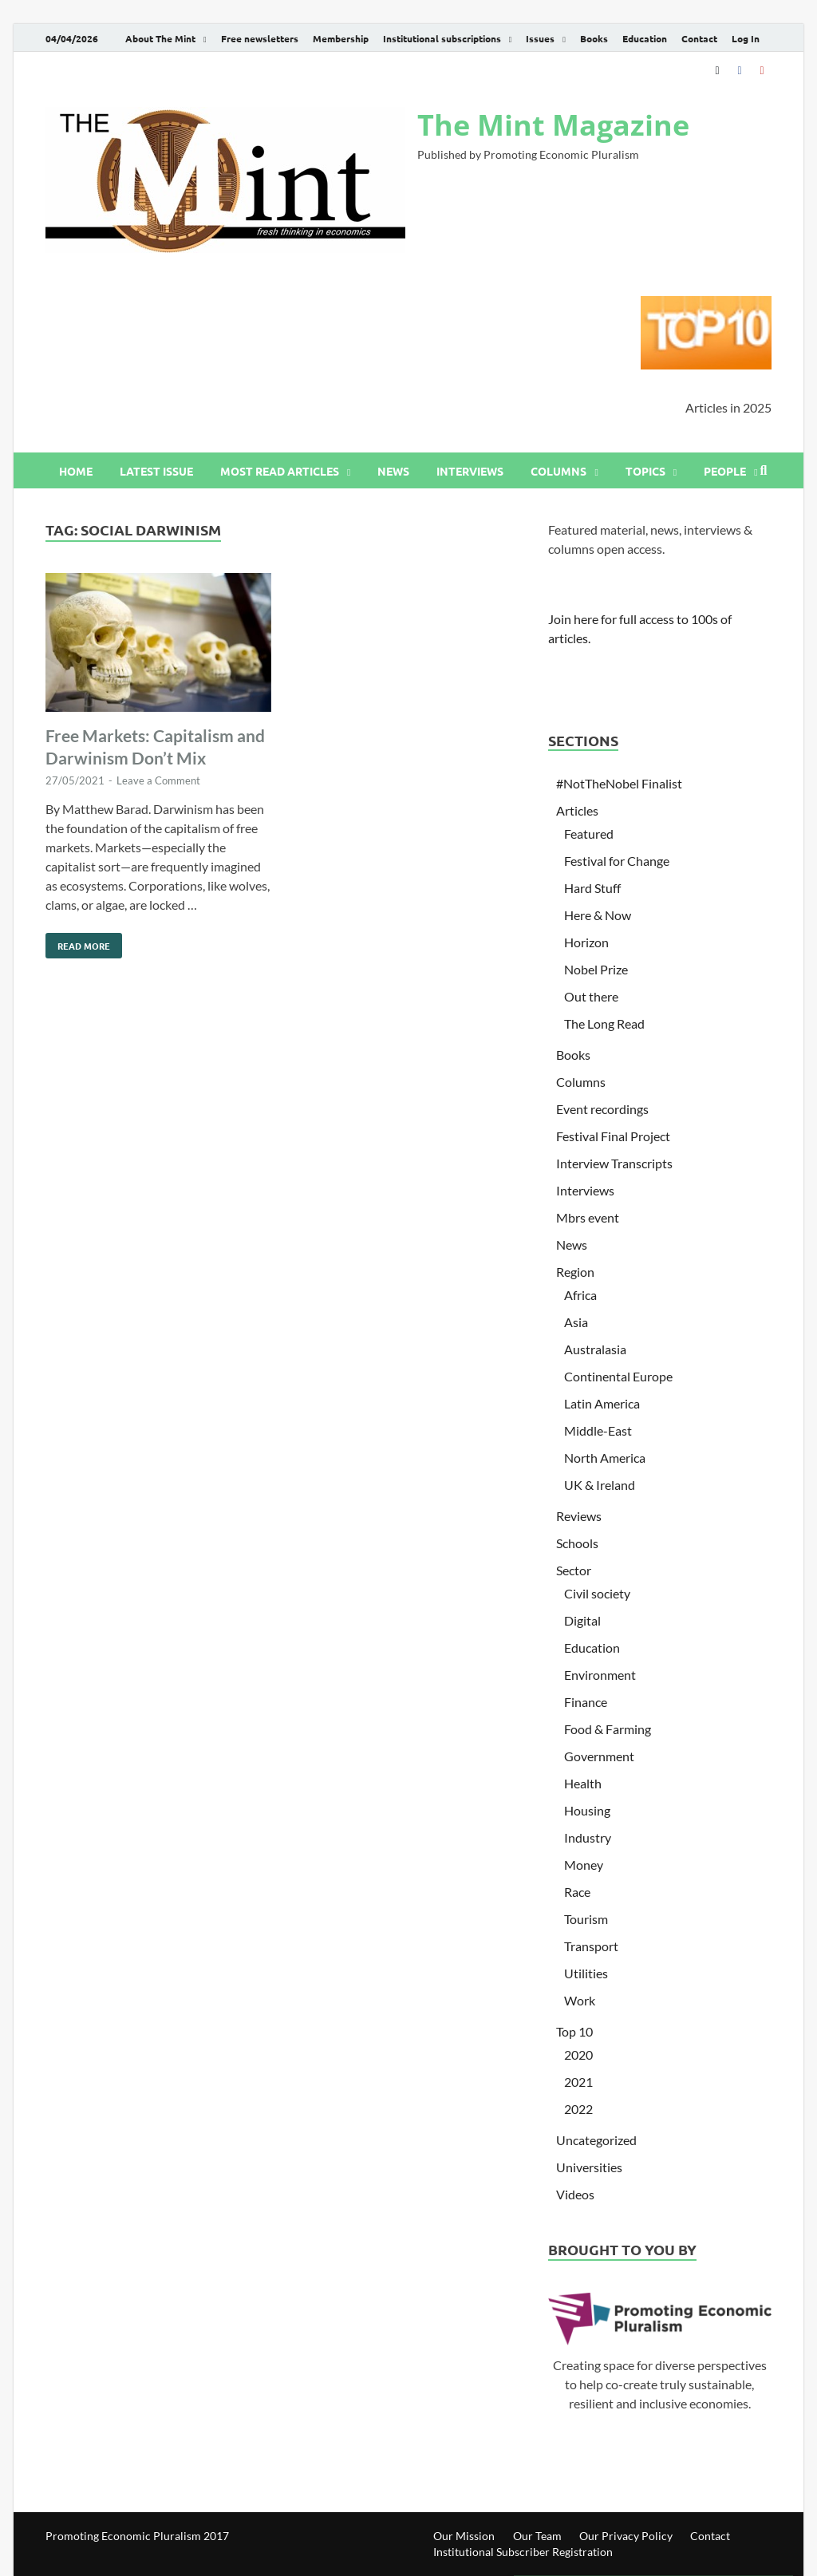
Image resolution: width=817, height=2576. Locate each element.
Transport (591, 1946)
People (725, 471)
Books (594, 38)
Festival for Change (616, 860)
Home (76, 471)
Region (575, 1271)
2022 (578, 2108)
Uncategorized (596, 2139)
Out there (591, 996)
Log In (746, 38)
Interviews (469, 471)
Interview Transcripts (614, 1163)
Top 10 (574, 2031)
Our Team (537, 2535)
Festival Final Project (613, 1136)
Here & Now (597, 915)
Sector (573, 1570)
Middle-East (598, 1430)
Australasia (595, 1349)
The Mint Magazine (553, 124)
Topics (645, 471)
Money (583, 1864)
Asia (576, 1321)
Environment (600, 1674)
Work (579, 2000)
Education (644, 38)
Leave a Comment (158, 780)
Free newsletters (259, 38)
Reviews (579, 1515)
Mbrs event (587, 1217)
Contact (699, 38)
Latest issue (156, 471)
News (393, 471)
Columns (558, 471)
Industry (587, 1837)
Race (577, 1891)
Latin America (602, 1403)
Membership (341, 38)
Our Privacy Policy (626, 2535)
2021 (578, 2081)
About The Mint (160, 38)
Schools (577, 1543)
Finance (585, 1701)
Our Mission (464, 2535)
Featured (589, 833)
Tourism (586, 1918)
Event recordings (602, 1108)
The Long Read (604, 1023)
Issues (540, 38)
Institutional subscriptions (442, 38)
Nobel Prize (596, 969)
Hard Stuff (592, 887)
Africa (580, 1294)
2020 (578, 2054)
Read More (77, 942)
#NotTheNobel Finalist (619, 783)
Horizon (586, 942)
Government (599, 1756)
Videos (575, 2194)
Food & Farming (607, 1728)
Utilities (586, 1973)
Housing (587, 1810)
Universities (589, 2167)
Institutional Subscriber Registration (523, 2551)
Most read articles (279, 471)
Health (583, 1783)
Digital (582, 1620)
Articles (577, 810)
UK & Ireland (599, 1484)
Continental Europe (618, 1376)
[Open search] (764, 470)
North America (604, 1457)
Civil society (597, 1593)
